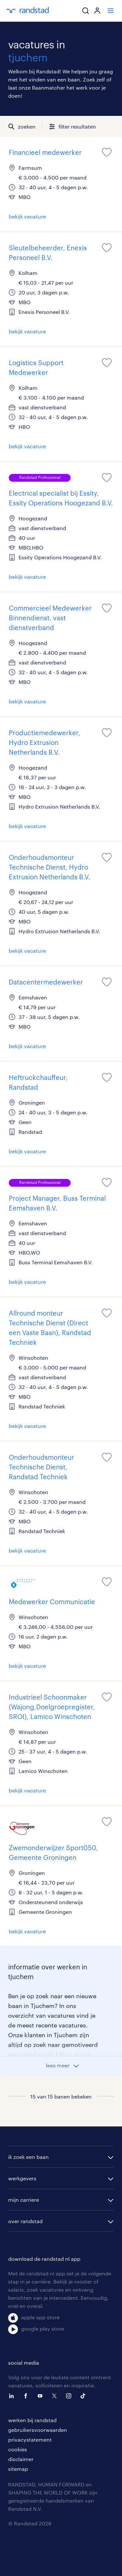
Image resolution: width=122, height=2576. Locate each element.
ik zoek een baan (28, 2157)
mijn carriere (23, 2200)
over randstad (25, 2221)
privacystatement (30, 2439)
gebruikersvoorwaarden (37, 2430)
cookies (17, 2449)
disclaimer (21, 2459)
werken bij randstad (32, 2420)
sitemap (18, 2469)
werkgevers (22, 2178)
